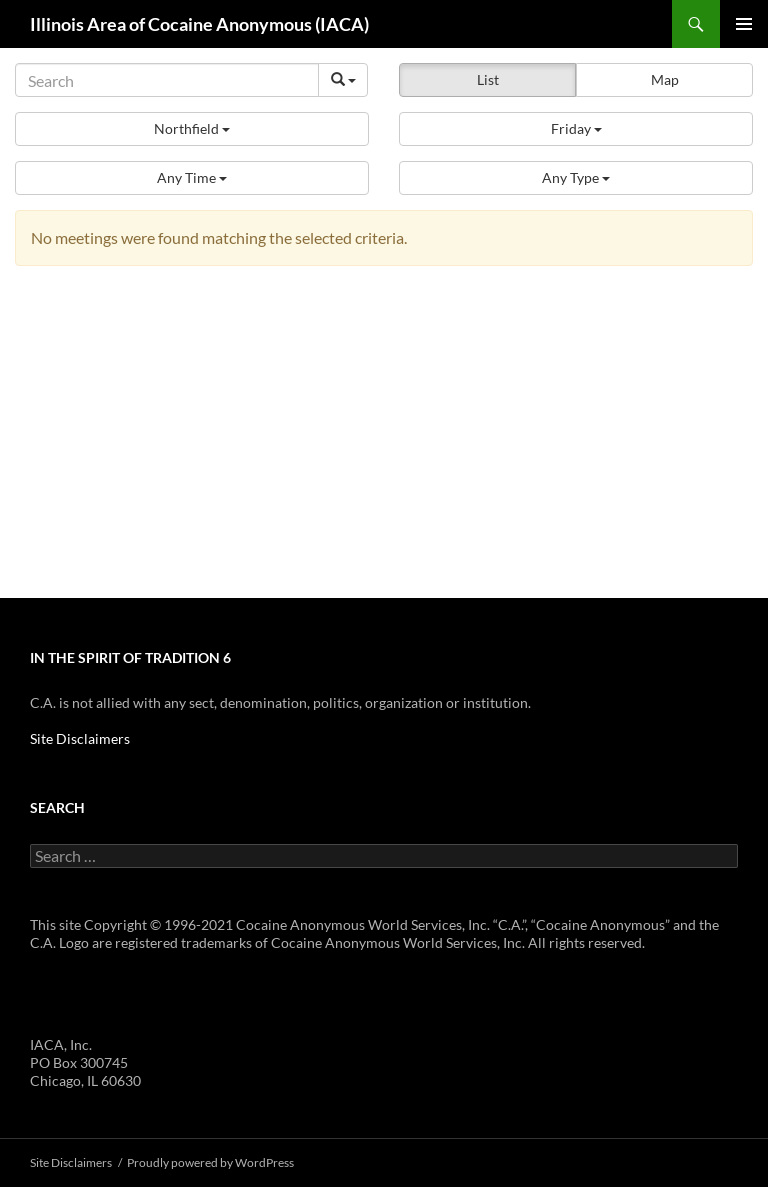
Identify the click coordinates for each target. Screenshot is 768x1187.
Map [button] (665, 79)
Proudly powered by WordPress (210, 1162)
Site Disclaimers (80, 738)
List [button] (488, 79)
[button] (192, 129)
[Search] (167, 80)
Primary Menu (744, 24)
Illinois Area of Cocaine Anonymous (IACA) (199, 24)
